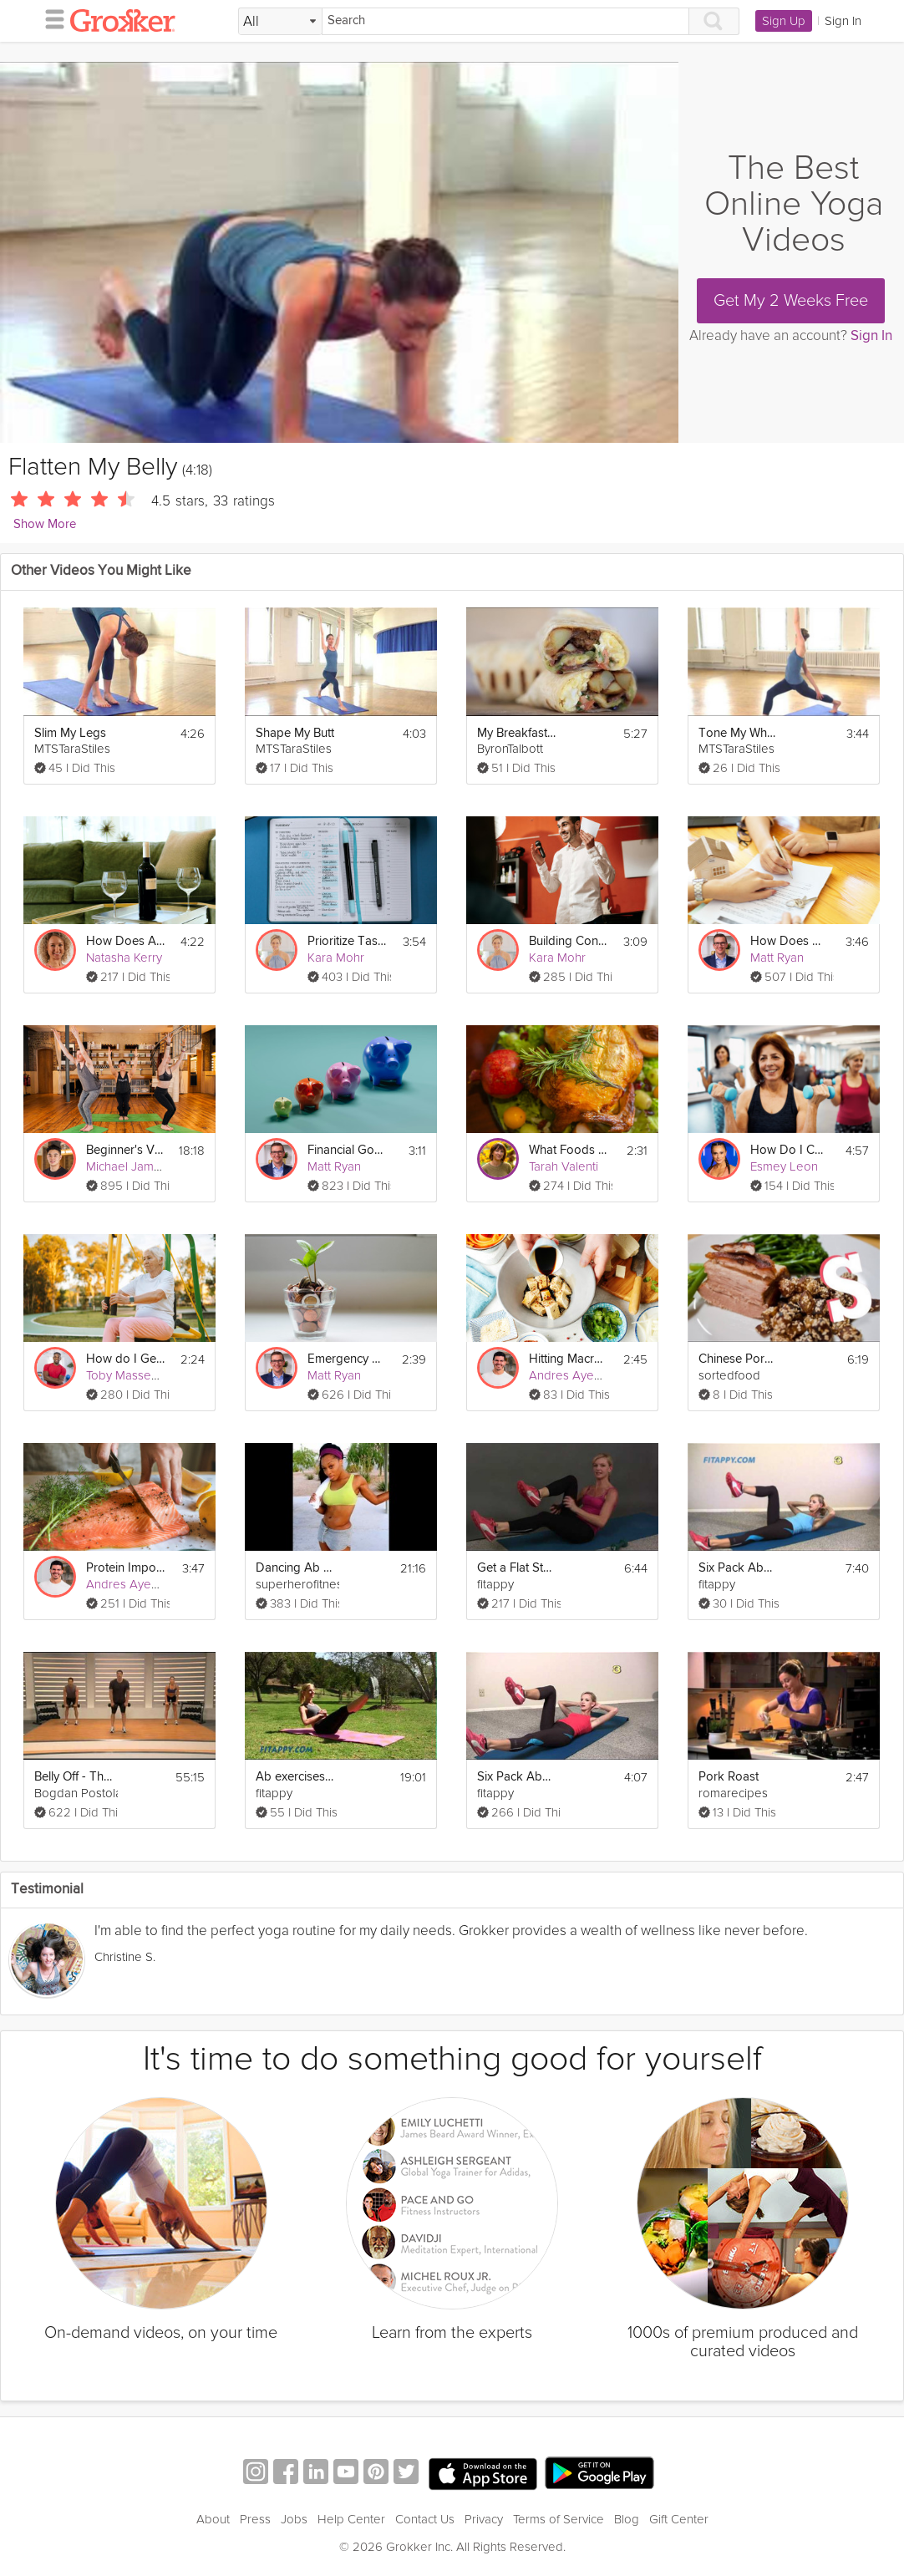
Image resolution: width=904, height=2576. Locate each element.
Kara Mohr (335, 957)
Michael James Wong (144, 1166)
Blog (626, 2519)
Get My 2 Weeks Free (791, 301)
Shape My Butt (295, 733)
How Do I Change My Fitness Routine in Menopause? (789, 1150)
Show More (44, 524)
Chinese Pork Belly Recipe (737, 1359)
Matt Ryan (777, 957)
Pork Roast (728, 1777)
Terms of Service (558, 2519)
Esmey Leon (784, 1166)
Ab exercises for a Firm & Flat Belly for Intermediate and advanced (295, 1777)
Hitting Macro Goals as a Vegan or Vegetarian (568, 1359)
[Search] (505, 21)
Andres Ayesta (569, 1375)
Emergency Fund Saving (346, 1359)
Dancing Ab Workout (295, 1568)
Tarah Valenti (563, 1166)
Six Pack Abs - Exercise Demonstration (737, 1568)
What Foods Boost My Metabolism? (568, 1150)
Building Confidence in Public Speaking (568, 941)
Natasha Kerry (124, 957)
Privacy (484, 2519)
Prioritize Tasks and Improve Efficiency (346, 941)
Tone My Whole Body (737, 733)
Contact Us (425, 2519)
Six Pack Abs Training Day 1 (516, 1777)
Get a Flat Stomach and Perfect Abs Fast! (516, 1568)
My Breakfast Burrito (516, 733)
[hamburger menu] (50, 18)
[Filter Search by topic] (280, 21)
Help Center (351, 2519)
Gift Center (678, 2519)
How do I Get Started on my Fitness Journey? (125, 1359)
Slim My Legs (70, 733)
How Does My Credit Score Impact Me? (789, 941)
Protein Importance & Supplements (125, 1568)
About (213, 2519)
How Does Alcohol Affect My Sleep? (125, 941)
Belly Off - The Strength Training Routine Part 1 (73, 1777)
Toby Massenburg (135, 1375)
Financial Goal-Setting (346, 1150)
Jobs (294, 2519)
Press (255, 2519)
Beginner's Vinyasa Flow (125, 1150)
